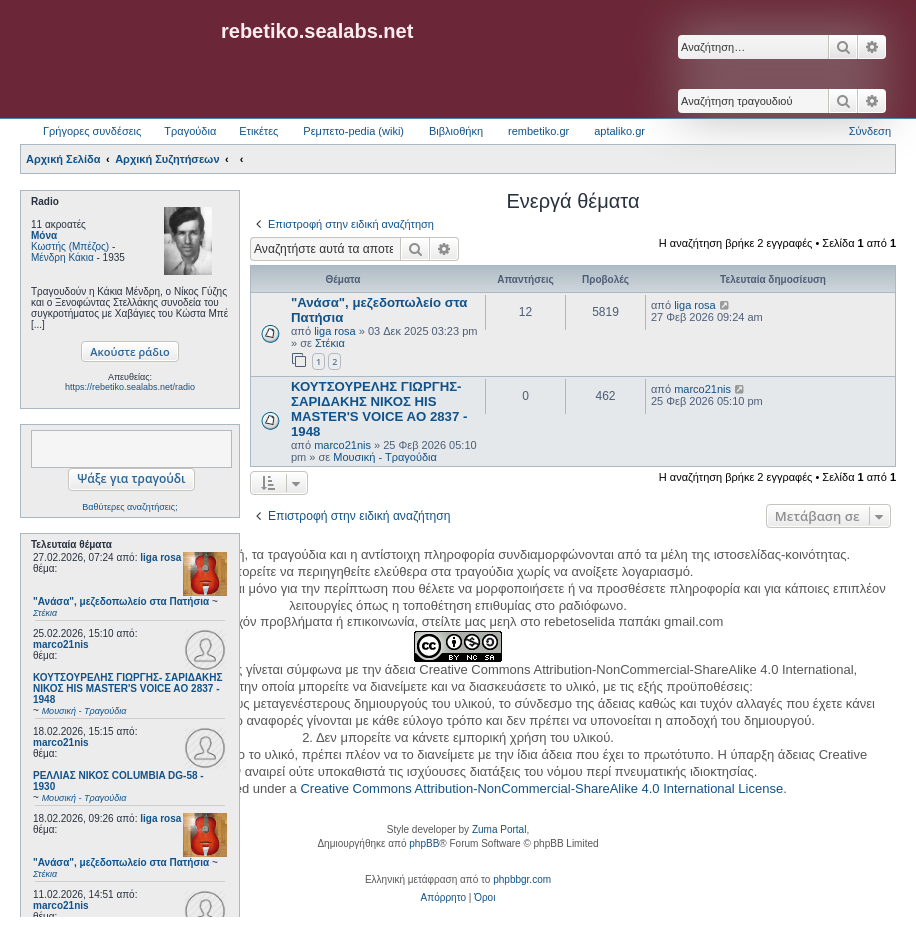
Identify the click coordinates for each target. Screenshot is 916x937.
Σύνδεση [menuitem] (870, 131)
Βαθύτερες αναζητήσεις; (129, 507)
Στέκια (330, 343)
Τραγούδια (190, 131)
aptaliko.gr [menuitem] (619, 131)
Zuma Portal (499, 829)
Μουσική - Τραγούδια (385, 457)
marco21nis (61, 644)
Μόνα (44, 235)
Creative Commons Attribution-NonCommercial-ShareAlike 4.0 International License (541, 788)
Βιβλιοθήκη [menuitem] (456, 131)
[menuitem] (443, 898)
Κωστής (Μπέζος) (70, 246)
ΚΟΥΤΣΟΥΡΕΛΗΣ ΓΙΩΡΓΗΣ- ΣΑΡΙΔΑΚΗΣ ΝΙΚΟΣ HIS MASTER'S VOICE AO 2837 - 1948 (379, 409)
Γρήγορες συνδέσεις (92, 131)
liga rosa (160, 557)
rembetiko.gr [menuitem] (538, 131)
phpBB (424, 843)
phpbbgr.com (522, 879)
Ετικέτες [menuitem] (258, 131)
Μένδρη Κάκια (62, 257)
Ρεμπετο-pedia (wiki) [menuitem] (353, 131)
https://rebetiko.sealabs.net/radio (130, 387)
